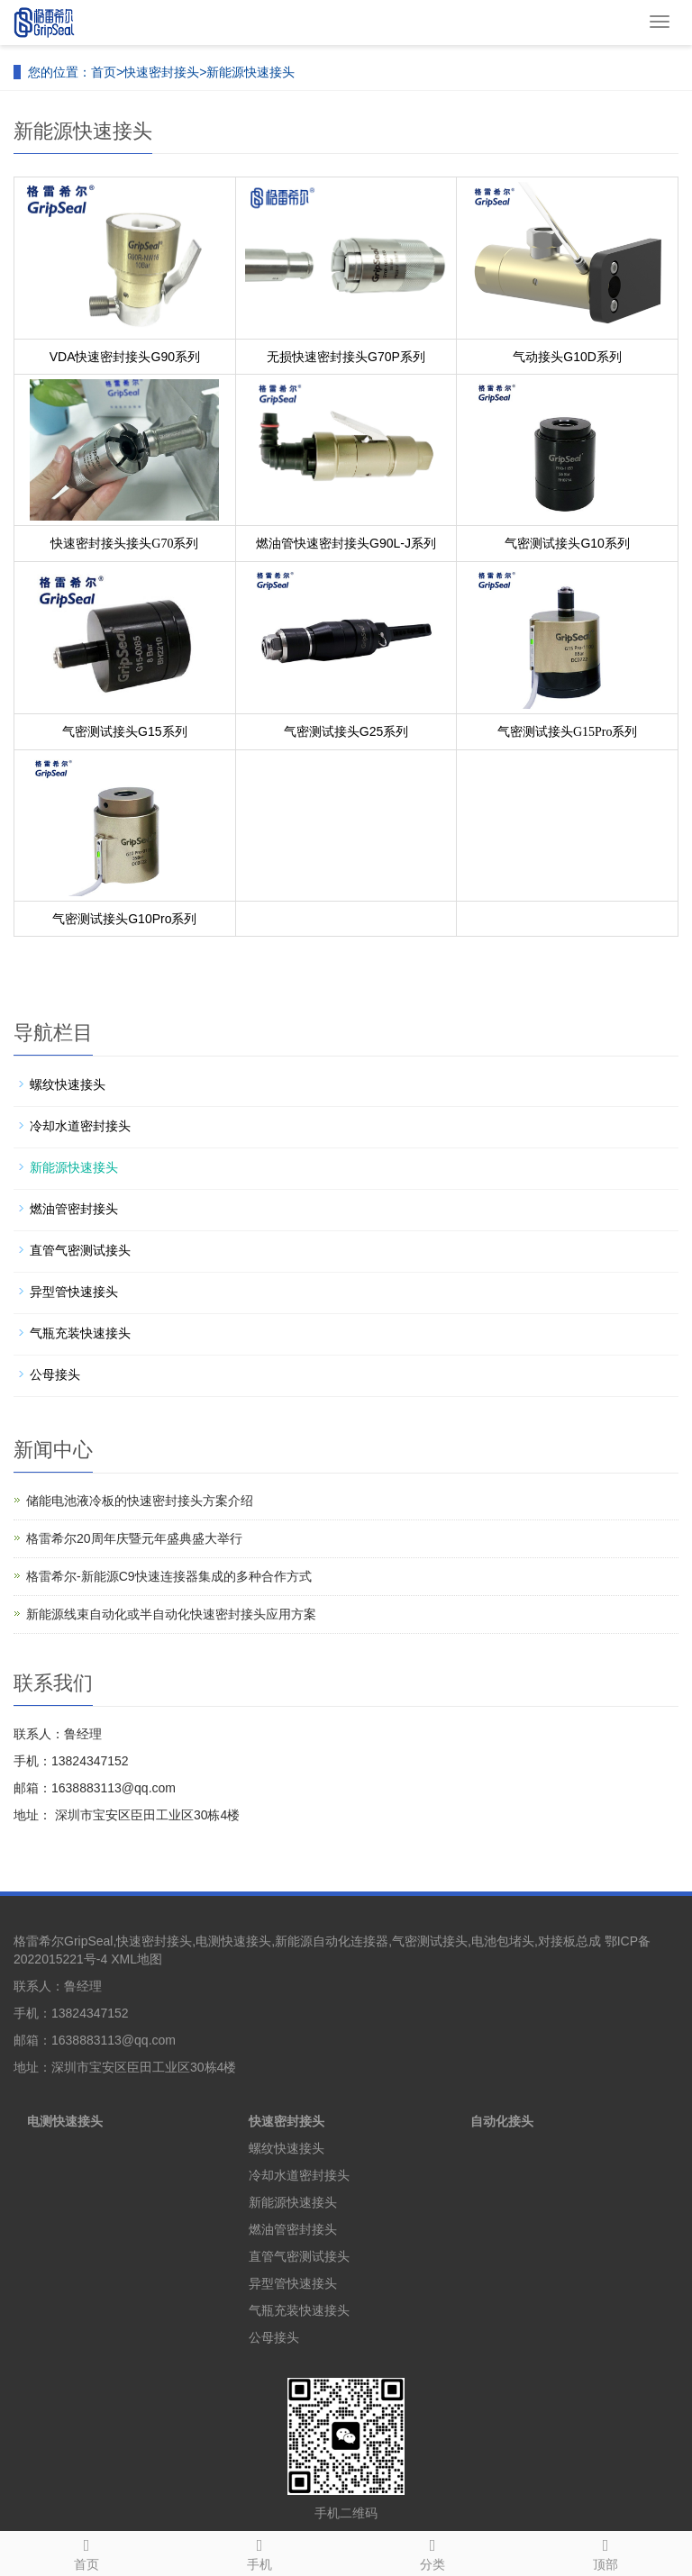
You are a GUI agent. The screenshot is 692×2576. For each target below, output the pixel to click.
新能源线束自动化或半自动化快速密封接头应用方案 (171, 1614)
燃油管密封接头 (74, 1209)
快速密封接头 (161, 72)
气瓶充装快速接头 (80, 1333)
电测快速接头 (65, 2121)
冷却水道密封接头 (80, 1126)
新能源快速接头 (250, 72)
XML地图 (136, 1959)
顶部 (605, 2551)
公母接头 (55, 1374)
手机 (259, 2551)
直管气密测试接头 (80, 1250)
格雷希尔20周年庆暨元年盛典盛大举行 (134, 1538)
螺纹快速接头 (67, 1084)
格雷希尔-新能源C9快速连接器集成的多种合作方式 (169, 1576)
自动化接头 (501, 2121)
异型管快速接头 (74, 1291)
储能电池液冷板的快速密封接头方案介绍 (139, 1500)
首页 (103, 72)
